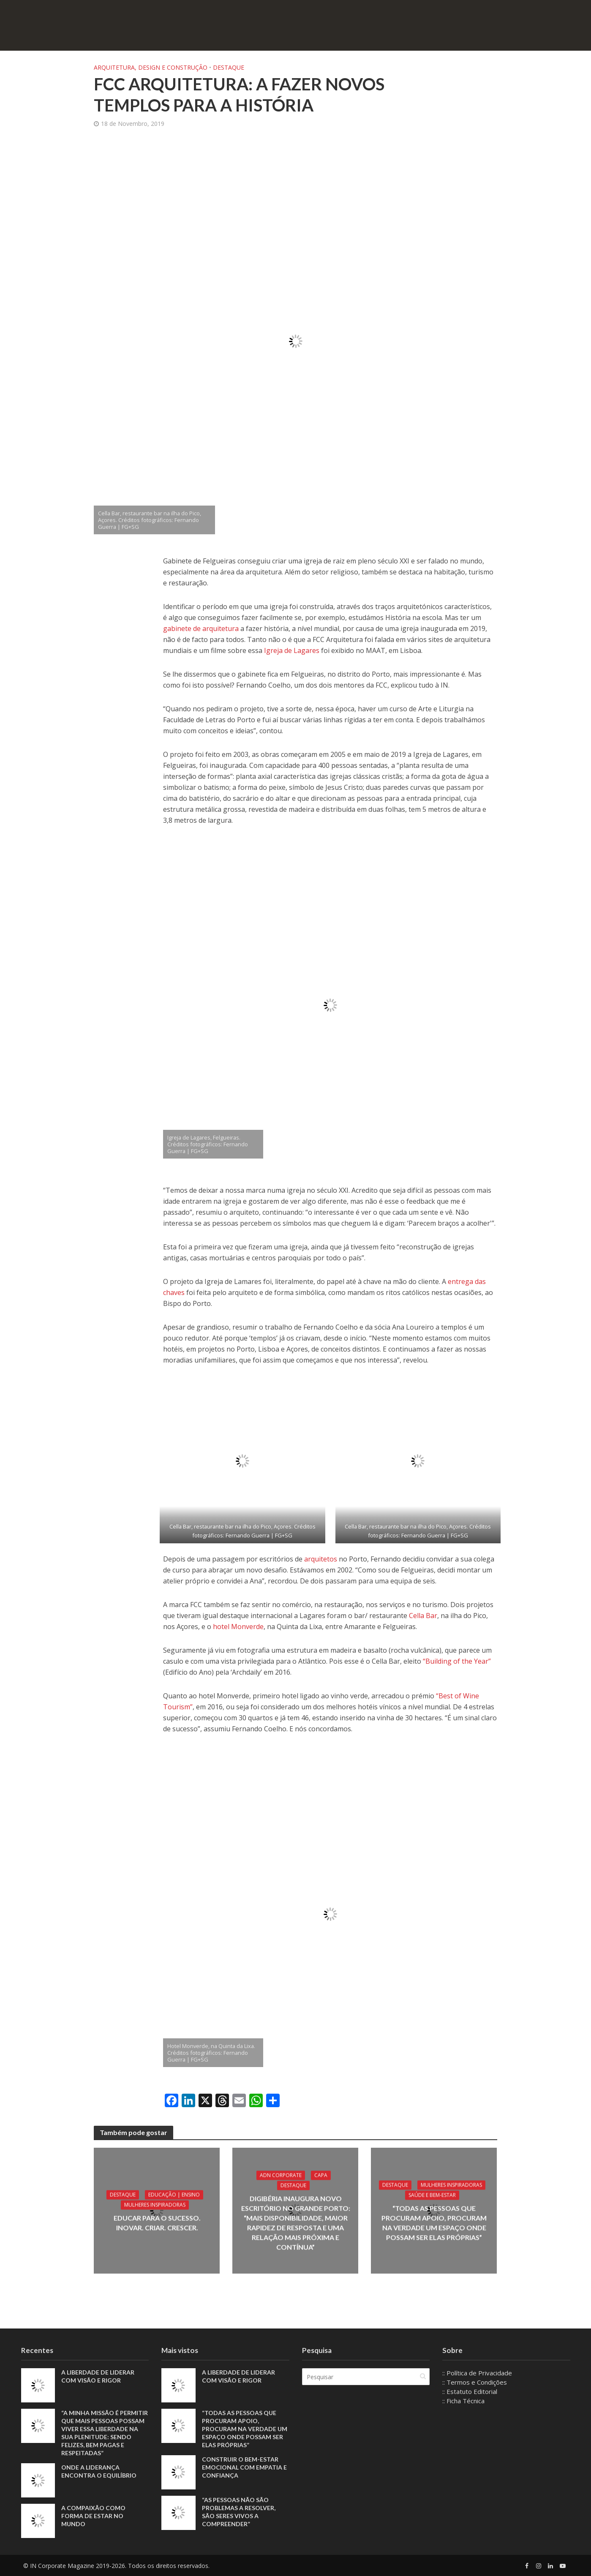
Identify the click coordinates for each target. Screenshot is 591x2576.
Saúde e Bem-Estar (431, 2194)
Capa (320, 2175)
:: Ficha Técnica (463, 2400)
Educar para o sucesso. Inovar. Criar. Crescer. (156, 2222)
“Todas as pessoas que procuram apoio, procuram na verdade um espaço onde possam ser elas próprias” (434, 2222)
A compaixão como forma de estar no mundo (93, 2515)
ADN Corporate (280, 2175)
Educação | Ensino (174, 2194)
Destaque (228, 67)
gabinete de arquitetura (201, 628)
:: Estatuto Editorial (469, 2391)
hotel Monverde (238, 1626)
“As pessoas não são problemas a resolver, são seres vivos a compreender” (238, 2511)
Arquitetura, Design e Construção (150, 67)
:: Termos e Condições (474, 2382)
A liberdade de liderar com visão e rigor (97, 2376)
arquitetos (320, 1559)
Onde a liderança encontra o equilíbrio (98, 2471)
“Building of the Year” (457, 1661)
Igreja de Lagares (291, 650)
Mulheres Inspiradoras (154, 2204)
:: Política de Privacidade (477, 2373)
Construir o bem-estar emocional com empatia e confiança (244, 2467)
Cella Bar (423, 1615)
